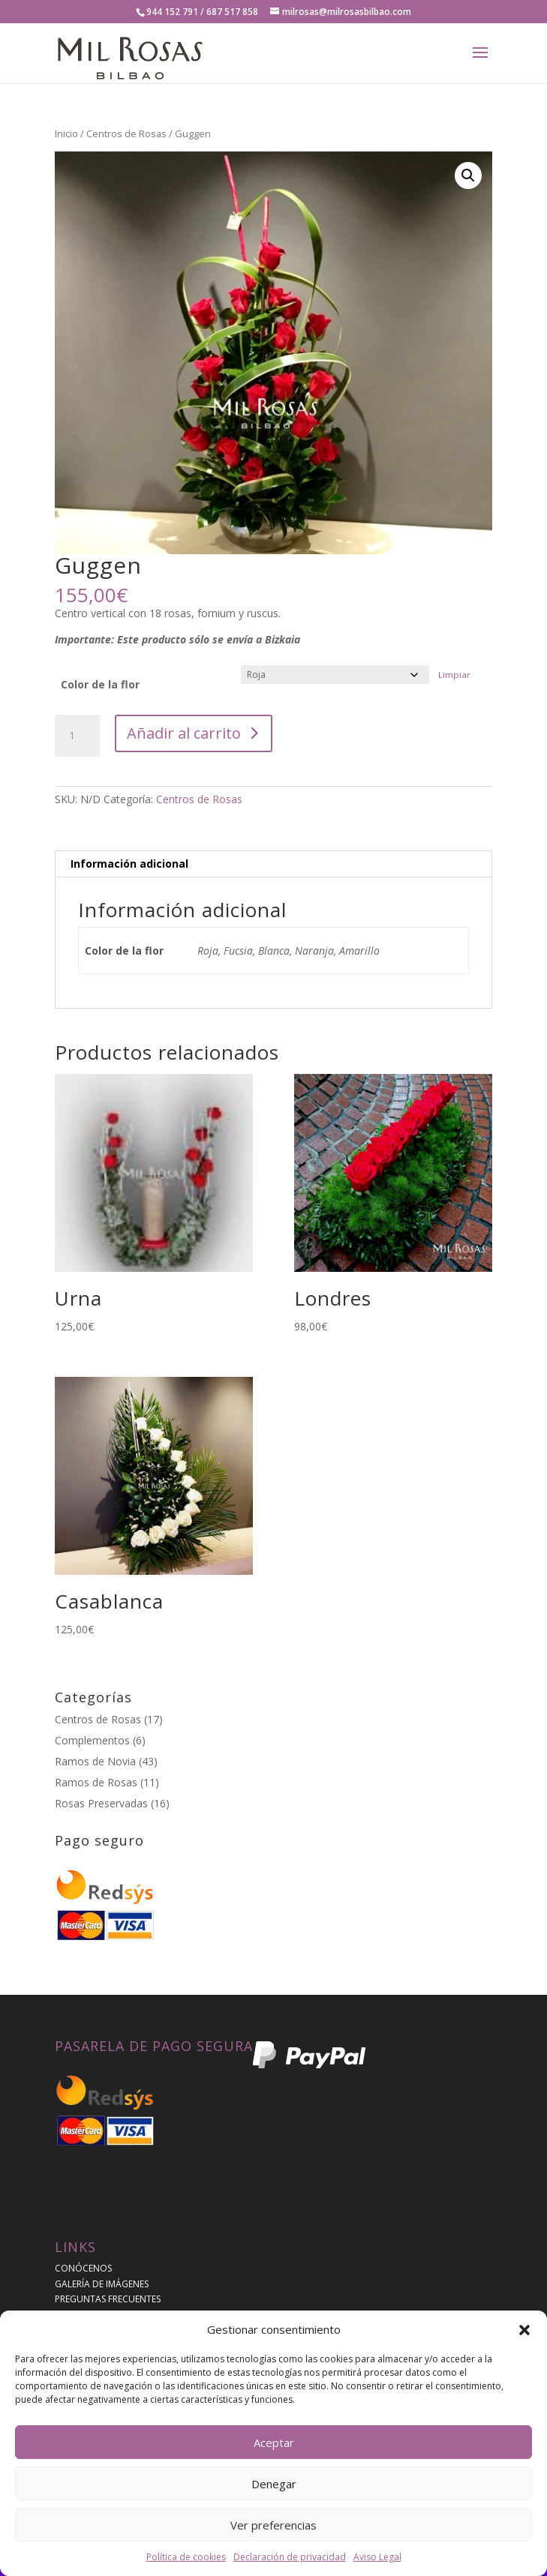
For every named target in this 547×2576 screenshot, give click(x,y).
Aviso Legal (377, 2557)
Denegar (273, 2483)
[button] (524, 2330)
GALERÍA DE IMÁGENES (102, 2284)
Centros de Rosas (126, 133)
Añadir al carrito (184, 733)
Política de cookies (186, 2557)
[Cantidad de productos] (77, 736)
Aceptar (274, 2442)
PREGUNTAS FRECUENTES (108, 2299)
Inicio (66, 133)
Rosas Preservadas (101, 1803)
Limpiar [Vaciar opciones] (454, 674)
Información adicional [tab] (129, 863)
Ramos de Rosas (96, 1782)
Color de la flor (100, 684)
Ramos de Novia (95, 1761)
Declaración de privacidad (289, 2557)
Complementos (92, 1740)
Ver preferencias (273, 2525)
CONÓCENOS (83, 2268)
